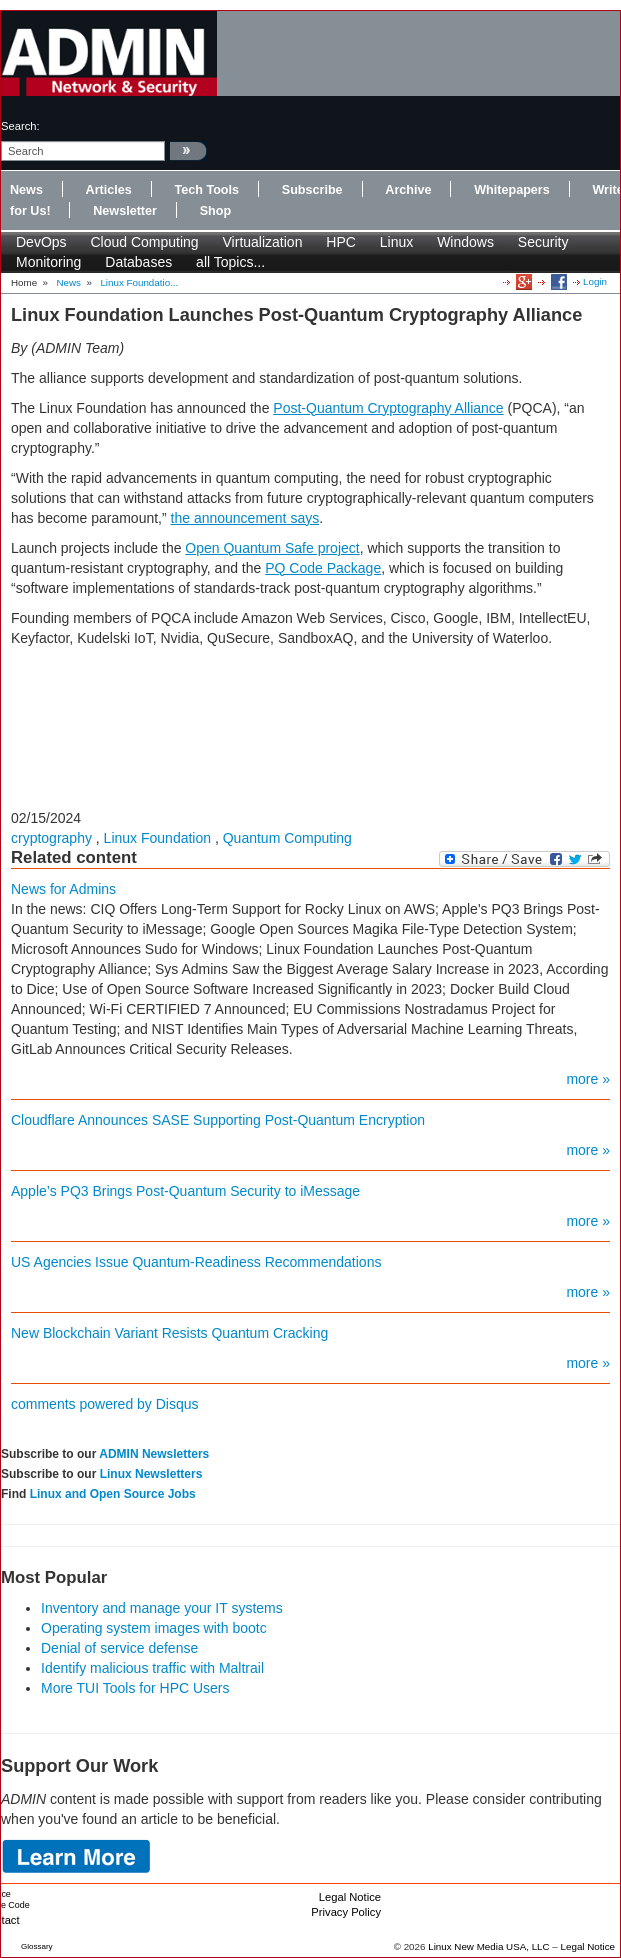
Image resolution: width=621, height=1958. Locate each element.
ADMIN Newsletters (154, 1454)
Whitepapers (512, 190)
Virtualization (263, 242)
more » (588, 1079)
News (26, 190)
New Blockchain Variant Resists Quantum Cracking (169, 1333)
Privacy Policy (346, 1912)
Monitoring (48, 262)
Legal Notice (350, 1897)
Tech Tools (206, 190)
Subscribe (312, 190)
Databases (138, 262)
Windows (465, 242)
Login (595, 281)
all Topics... (230, 262)
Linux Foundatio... (139, 282)
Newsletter (125, 211)
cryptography (51, 838)
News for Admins (63, 889)
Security (543, 242)
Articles (109, 190)
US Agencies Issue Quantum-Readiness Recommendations (196, 1262)
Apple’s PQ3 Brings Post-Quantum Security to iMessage (185, 1191)
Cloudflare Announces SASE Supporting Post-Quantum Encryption (218, 1120)
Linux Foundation (157, 838)
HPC (341, 242)
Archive (408, 190)
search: (20, 126)
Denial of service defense (119, 1648)
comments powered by (105, 1404)
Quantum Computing (287, 838)
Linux (396, 242)
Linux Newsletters (151, 1474)
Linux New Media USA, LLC (488, 1946)
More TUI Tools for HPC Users (135, 1688)
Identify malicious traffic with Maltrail (152, 1668)
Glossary (37, 1946)
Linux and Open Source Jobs (113, 1494)
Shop (215, 211)
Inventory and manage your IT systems (162, 1608)
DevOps (41, 242)
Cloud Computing (144, 242)
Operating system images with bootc (154, 1628)
